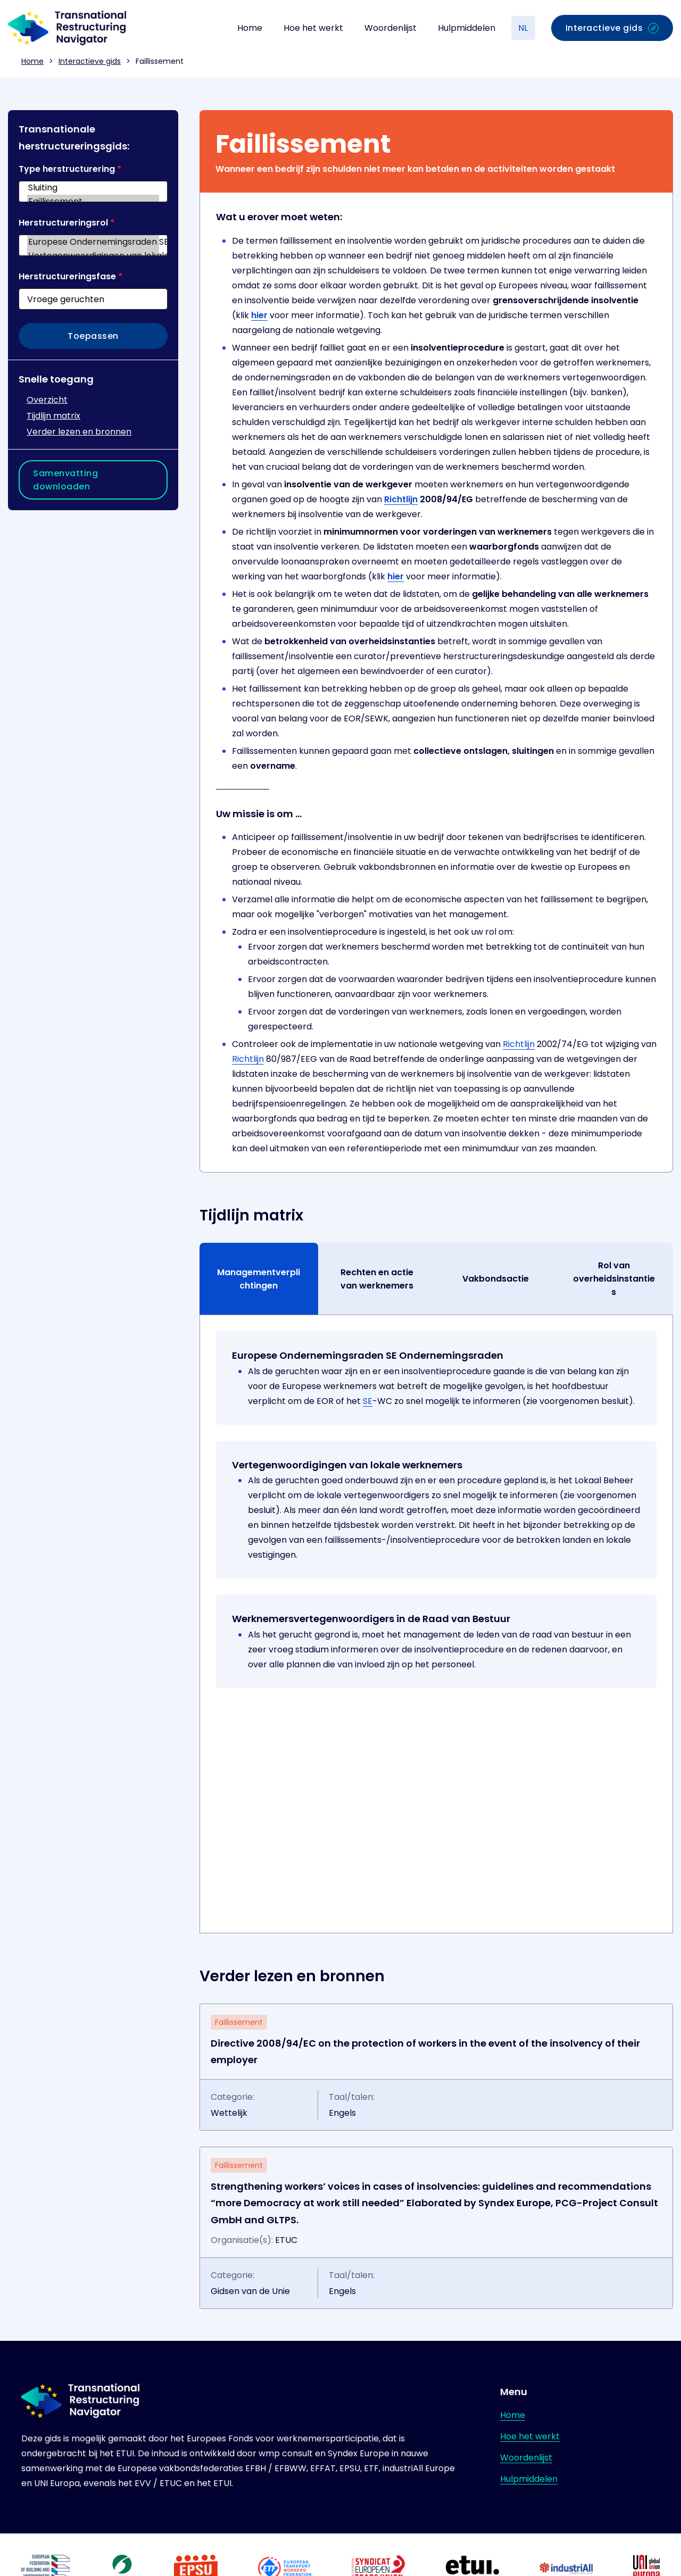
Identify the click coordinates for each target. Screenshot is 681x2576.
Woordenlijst (390, 28)
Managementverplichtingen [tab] (258, 1279)
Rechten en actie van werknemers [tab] (376, 1279)
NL (523, 28)
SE (367, 1401)
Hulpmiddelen (466, 28)
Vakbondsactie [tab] (495, 1279)
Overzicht (47, 400)
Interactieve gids (90, 61)
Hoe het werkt (313, 28)
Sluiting (93, 188)
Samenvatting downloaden (65, 480)
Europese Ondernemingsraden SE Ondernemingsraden (93, 242)
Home (249, 28)
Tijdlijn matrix (53, 416)
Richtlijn (401, 499)
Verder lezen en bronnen (79, 432)
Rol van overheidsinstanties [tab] (614, 1278)
